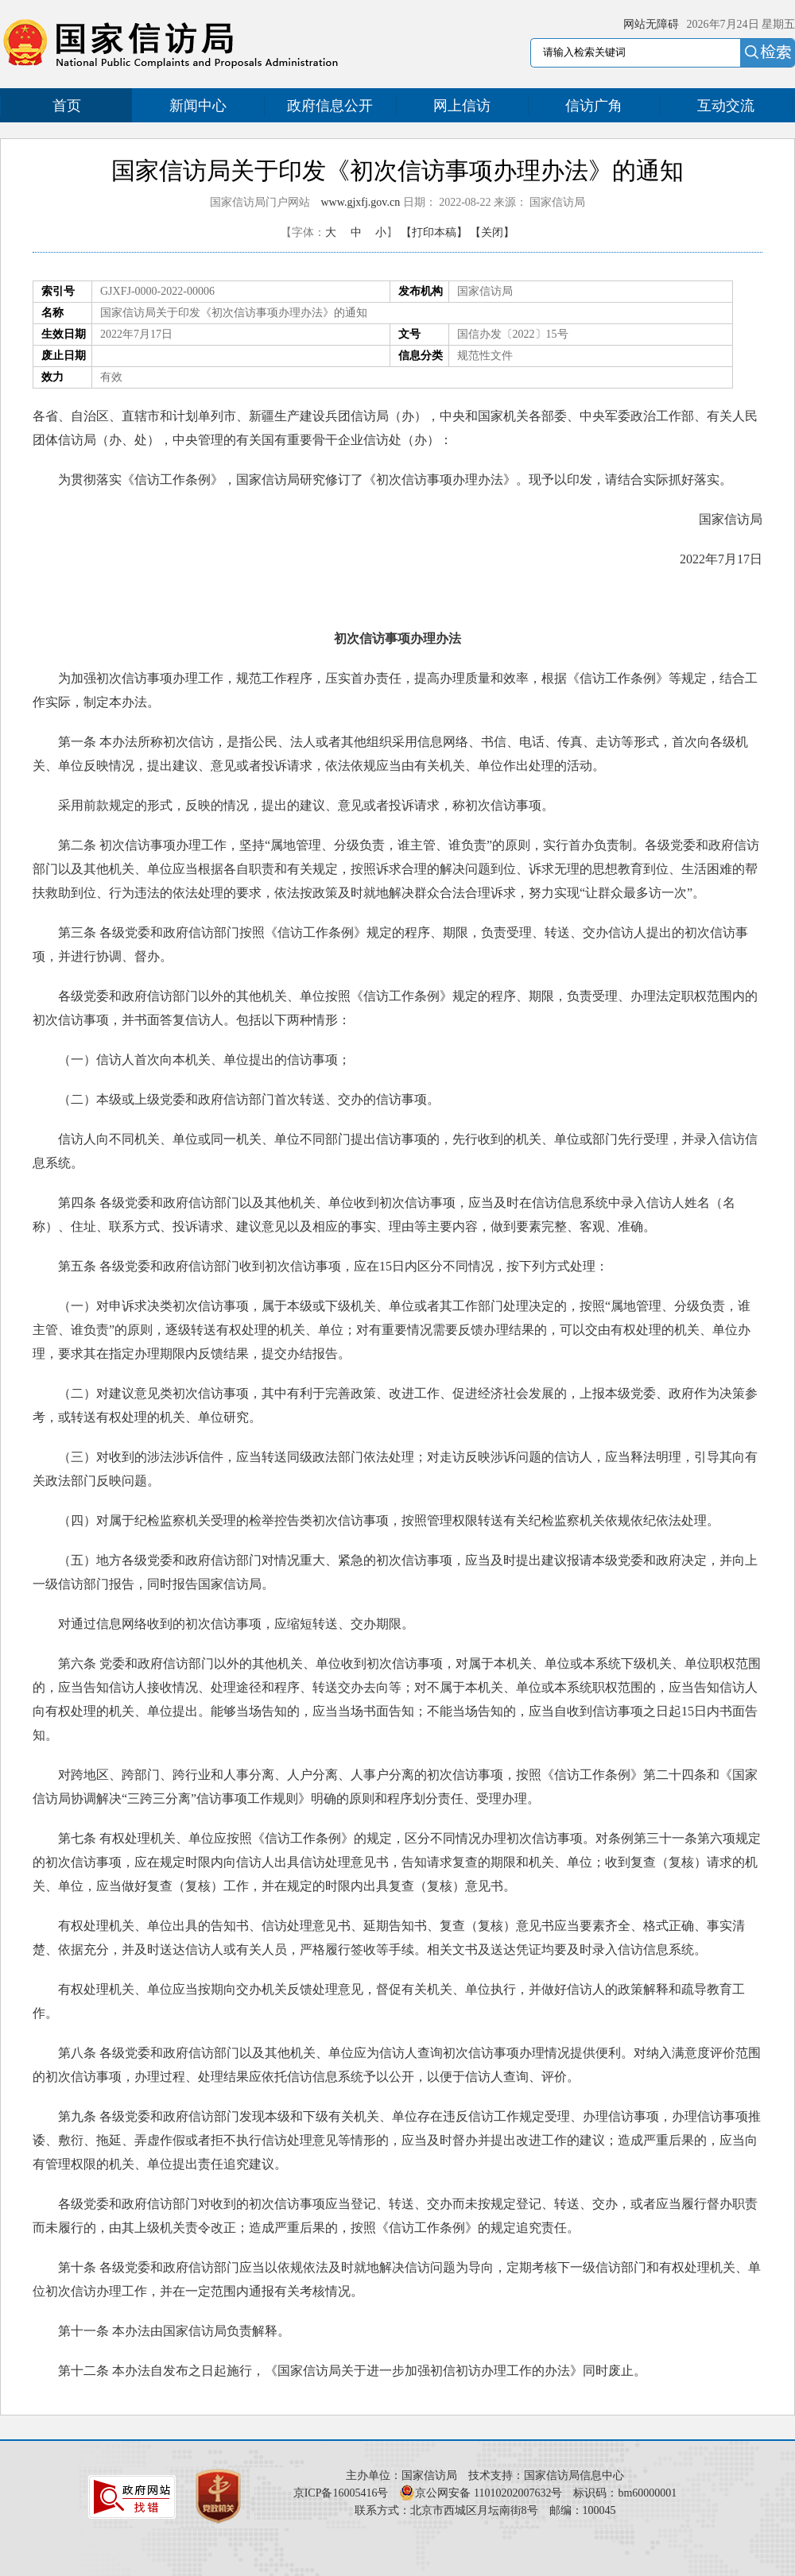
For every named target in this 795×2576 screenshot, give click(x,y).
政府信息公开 (330, 106)
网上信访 (462, 106)
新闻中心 (198, 106)
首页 (66, 106)
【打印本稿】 (434, 232)
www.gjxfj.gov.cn (361, 202)
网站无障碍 (651, 24)
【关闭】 (492, 232)
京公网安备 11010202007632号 (488, 2493)
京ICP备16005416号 (341, 2493)
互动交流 (725, 106)
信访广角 (593, 106)
